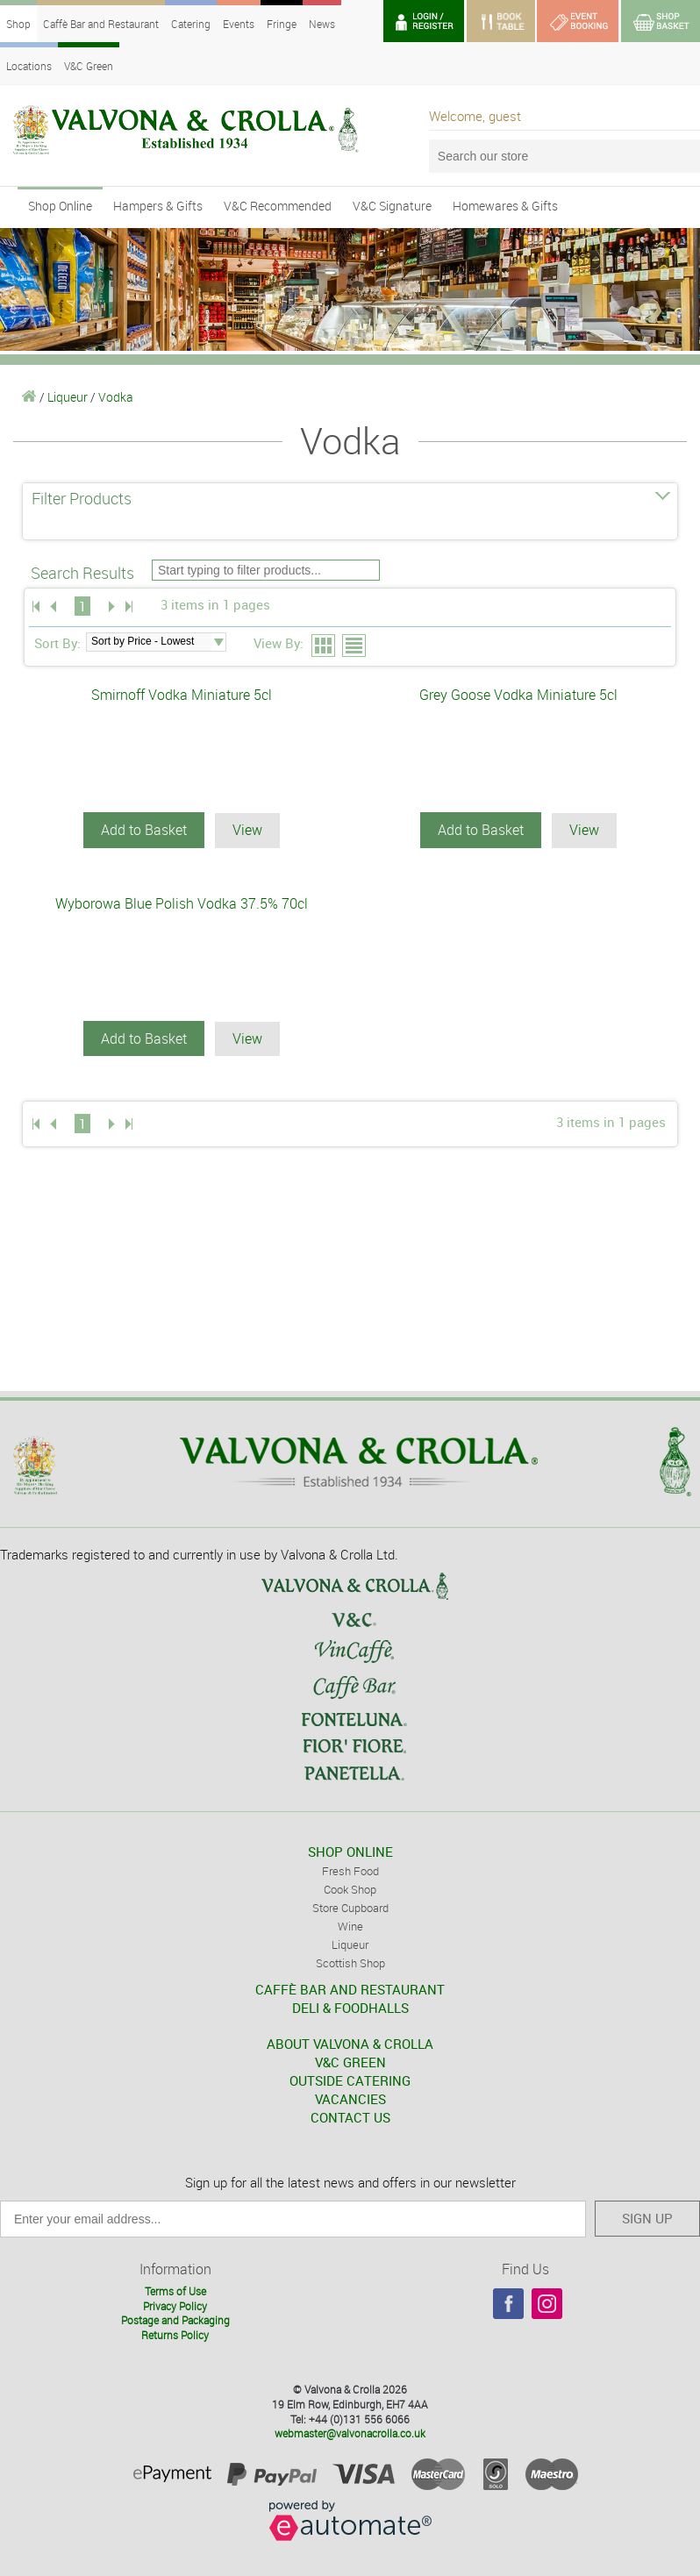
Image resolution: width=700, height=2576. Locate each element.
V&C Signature (392, 205)
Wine (350, 1925)
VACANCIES (350, 2098)
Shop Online (60, 205)
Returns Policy (175, 2334)
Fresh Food (350, 1870)
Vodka (115, 397)
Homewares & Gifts (505, 205)
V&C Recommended (278, 205)
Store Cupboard (350, 1907)
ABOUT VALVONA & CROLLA (350, 2043)
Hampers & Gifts (158, 205)
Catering (191, 24)
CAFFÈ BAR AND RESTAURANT (350, 1988)
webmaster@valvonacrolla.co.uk (350, 2432)
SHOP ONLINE (350, 1850)
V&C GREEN (350, 2061)
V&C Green (88, 66)
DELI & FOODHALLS (350, 2007)
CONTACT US (350, 2116)
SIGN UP (647, 2217)
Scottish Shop (350, 1962)
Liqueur (67, 397)
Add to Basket (144, 829)
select (218, 642)
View (247, 829)
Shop (18, 24)
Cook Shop (350, 1888)
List (355, 646)
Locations (29, 66)
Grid (324, 646)
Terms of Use (175, 2290)
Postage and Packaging (175, 2319)
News (322, 24)
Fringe (281, 24)
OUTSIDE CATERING (350, 2079)
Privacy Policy (175, 2305)
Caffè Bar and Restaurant (101, 24)
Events (238, 24)
